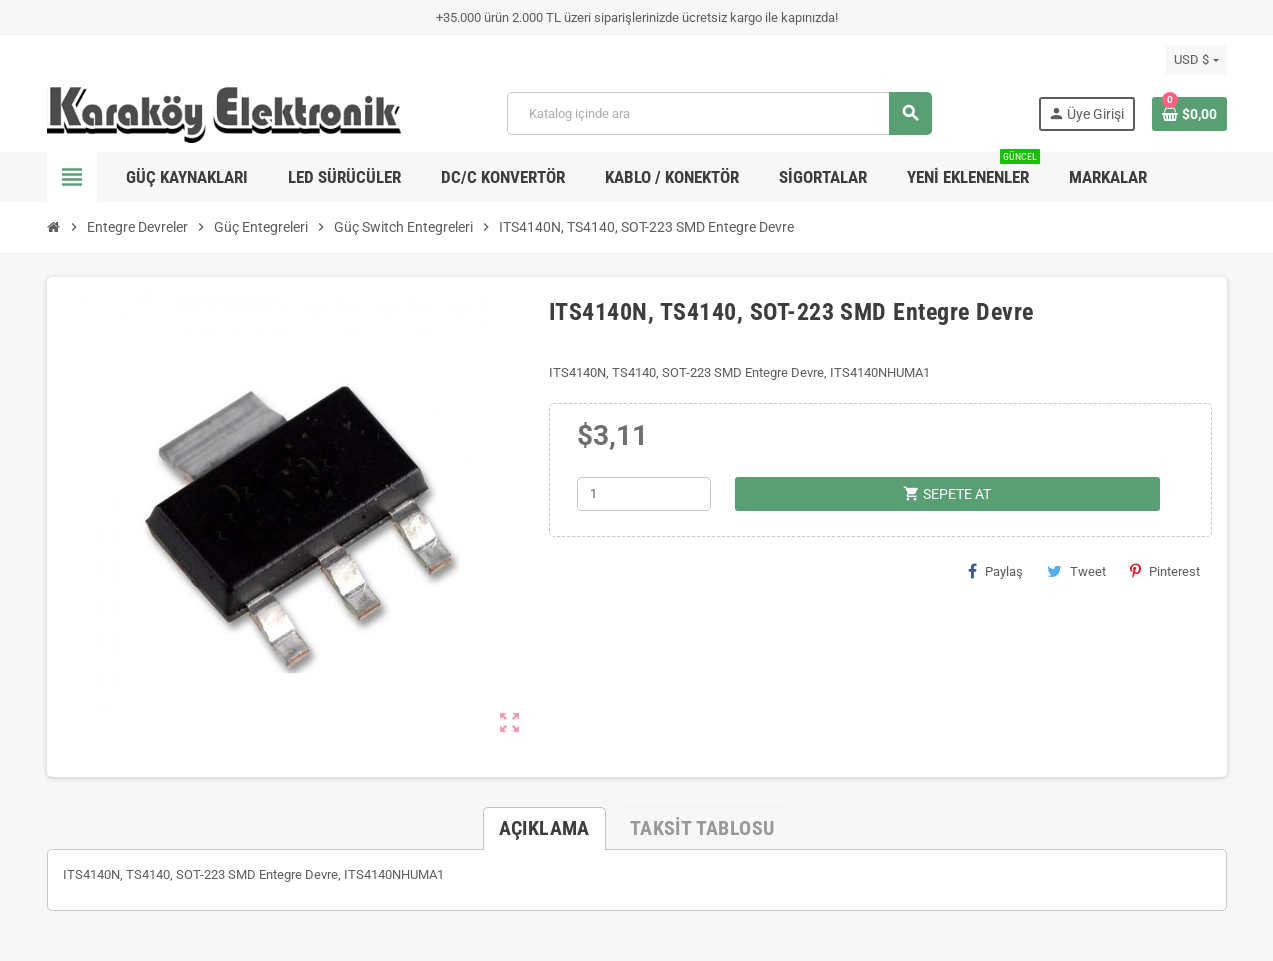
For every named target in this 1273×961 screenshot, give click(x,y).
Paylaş (995, 571)
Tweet (1076, 571)
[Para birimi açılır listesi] (1196, 60)
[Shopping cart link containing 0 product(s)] (1189, 114)
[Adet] (644, 494)
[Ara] (719, 113)
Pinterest (1165, 571)
